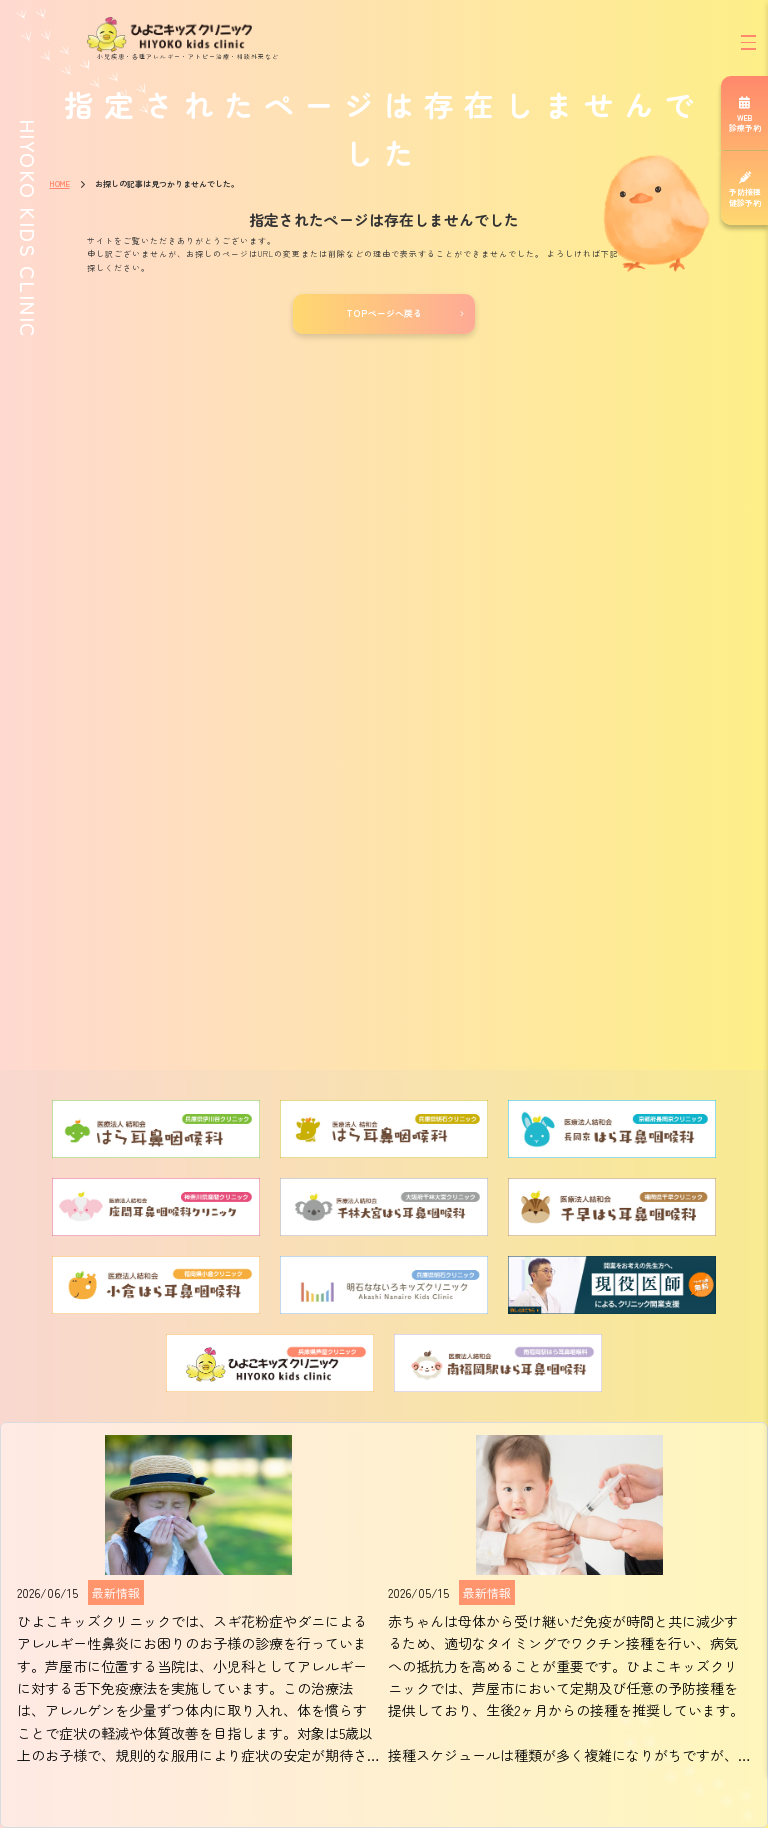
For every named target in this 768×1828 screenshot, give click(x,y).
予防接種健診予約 (745, 196)
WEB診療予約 (745, 122)
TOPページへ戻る (384, 313)
